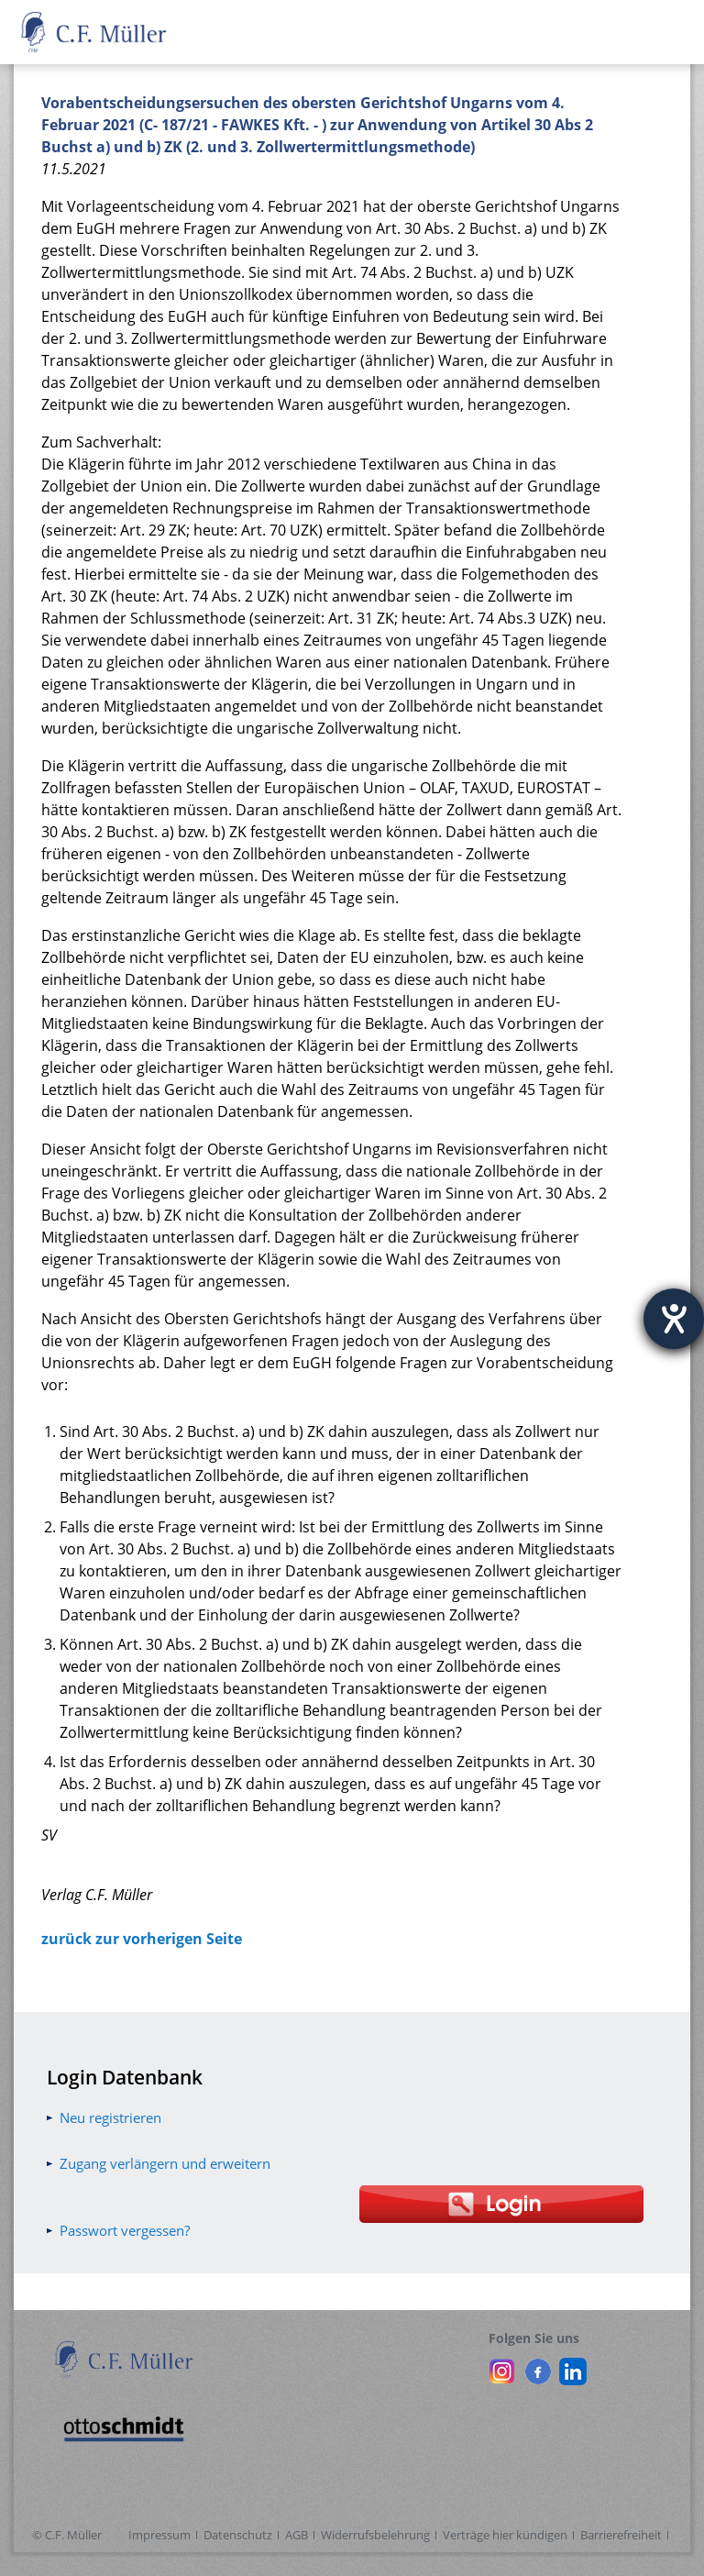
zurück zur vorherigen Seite (141, 1939)
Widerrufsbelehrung (375, 2534)
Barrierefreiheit (621, 2534)
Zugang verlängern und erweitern (165, 2163)
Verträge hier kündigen (505, 2534)
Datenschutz (238, 2534)
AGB (296, 2534)
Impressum (159, 2534)
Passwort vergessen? (125, 2230)
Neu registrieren (110, 2117)
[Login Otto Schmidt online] (501, 2204)
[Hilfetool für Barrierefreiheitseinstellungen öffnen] (674, 1318)
